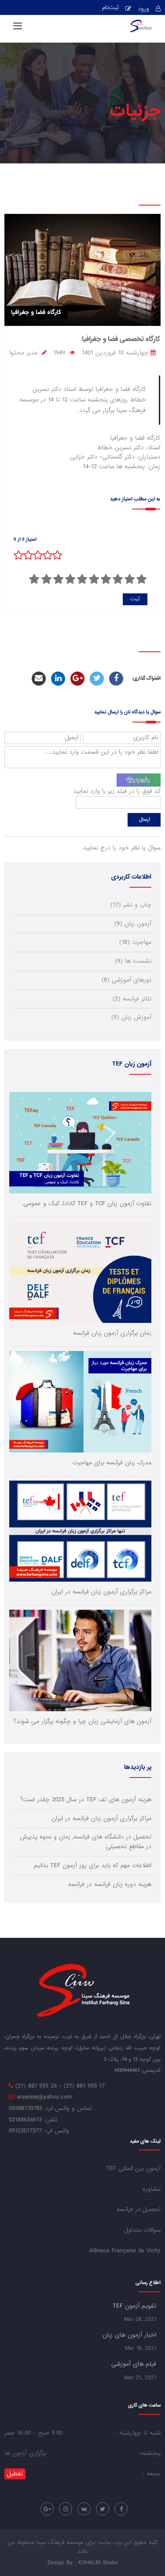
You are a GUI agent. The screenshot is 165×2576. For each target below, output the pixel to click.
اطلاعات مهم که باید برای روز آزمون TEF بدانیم (92, 1865)
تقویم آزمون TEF (134, 2306)
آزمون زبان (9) (132, 924)
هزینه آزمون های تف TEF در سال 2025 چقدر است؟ (85, 1799)
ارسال (144, 820)
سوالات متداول (142, 2230)
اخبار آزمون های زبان (129, 2335)
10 (34, 579)
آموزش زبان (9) (131, 1017)
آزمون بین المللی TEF (133, 2168)
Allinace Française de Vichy (125, 2250)
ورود (143, 9)
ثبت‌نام (110, 8)
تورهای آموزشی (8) (126, 980)
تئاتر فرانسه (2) (132, 999)
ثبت (135, 599)
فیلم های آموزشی (133, 2364)
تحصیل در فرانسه (139, 2209)
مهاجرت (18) (135, 942)
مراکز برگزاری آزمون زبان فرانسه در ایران (101, 1818)
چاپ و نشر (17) (130, 905)
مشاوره (152, 2189)
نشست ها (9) (133, 961)
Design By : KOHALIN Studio (83, 2562)
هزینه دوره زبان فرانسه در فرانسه (109, 1884)
